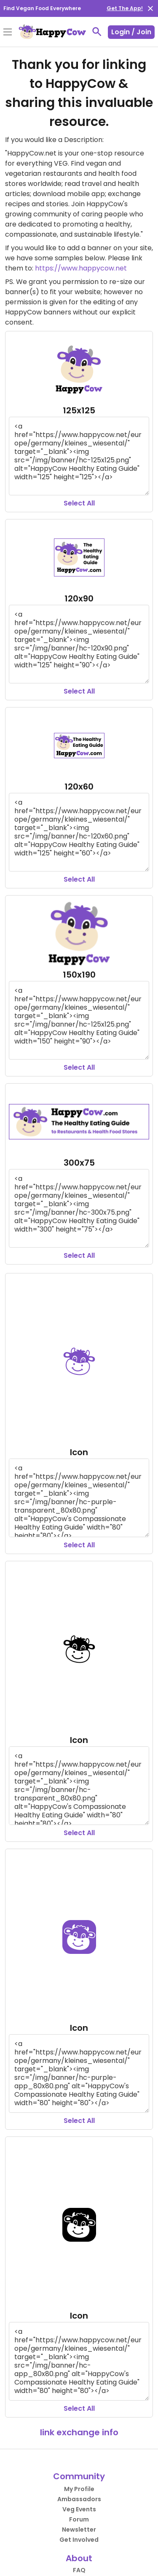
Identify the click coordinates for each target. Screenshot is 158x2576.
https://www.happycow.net (81, 268)
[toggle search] (96, 32)
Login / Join (131, 32)
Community (79, 2476)
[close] (150, 8)
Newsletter (79, 2529)
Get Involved (79, 2539)
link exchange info (79, 2432)
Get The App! (125, 8)
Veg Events (79, 2509)
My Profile (79, 2489)
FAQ (79, 2570)
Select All (79, 503)
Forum (79, 2519)
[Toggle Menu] (7, 32)
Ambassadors (79, 2499)
